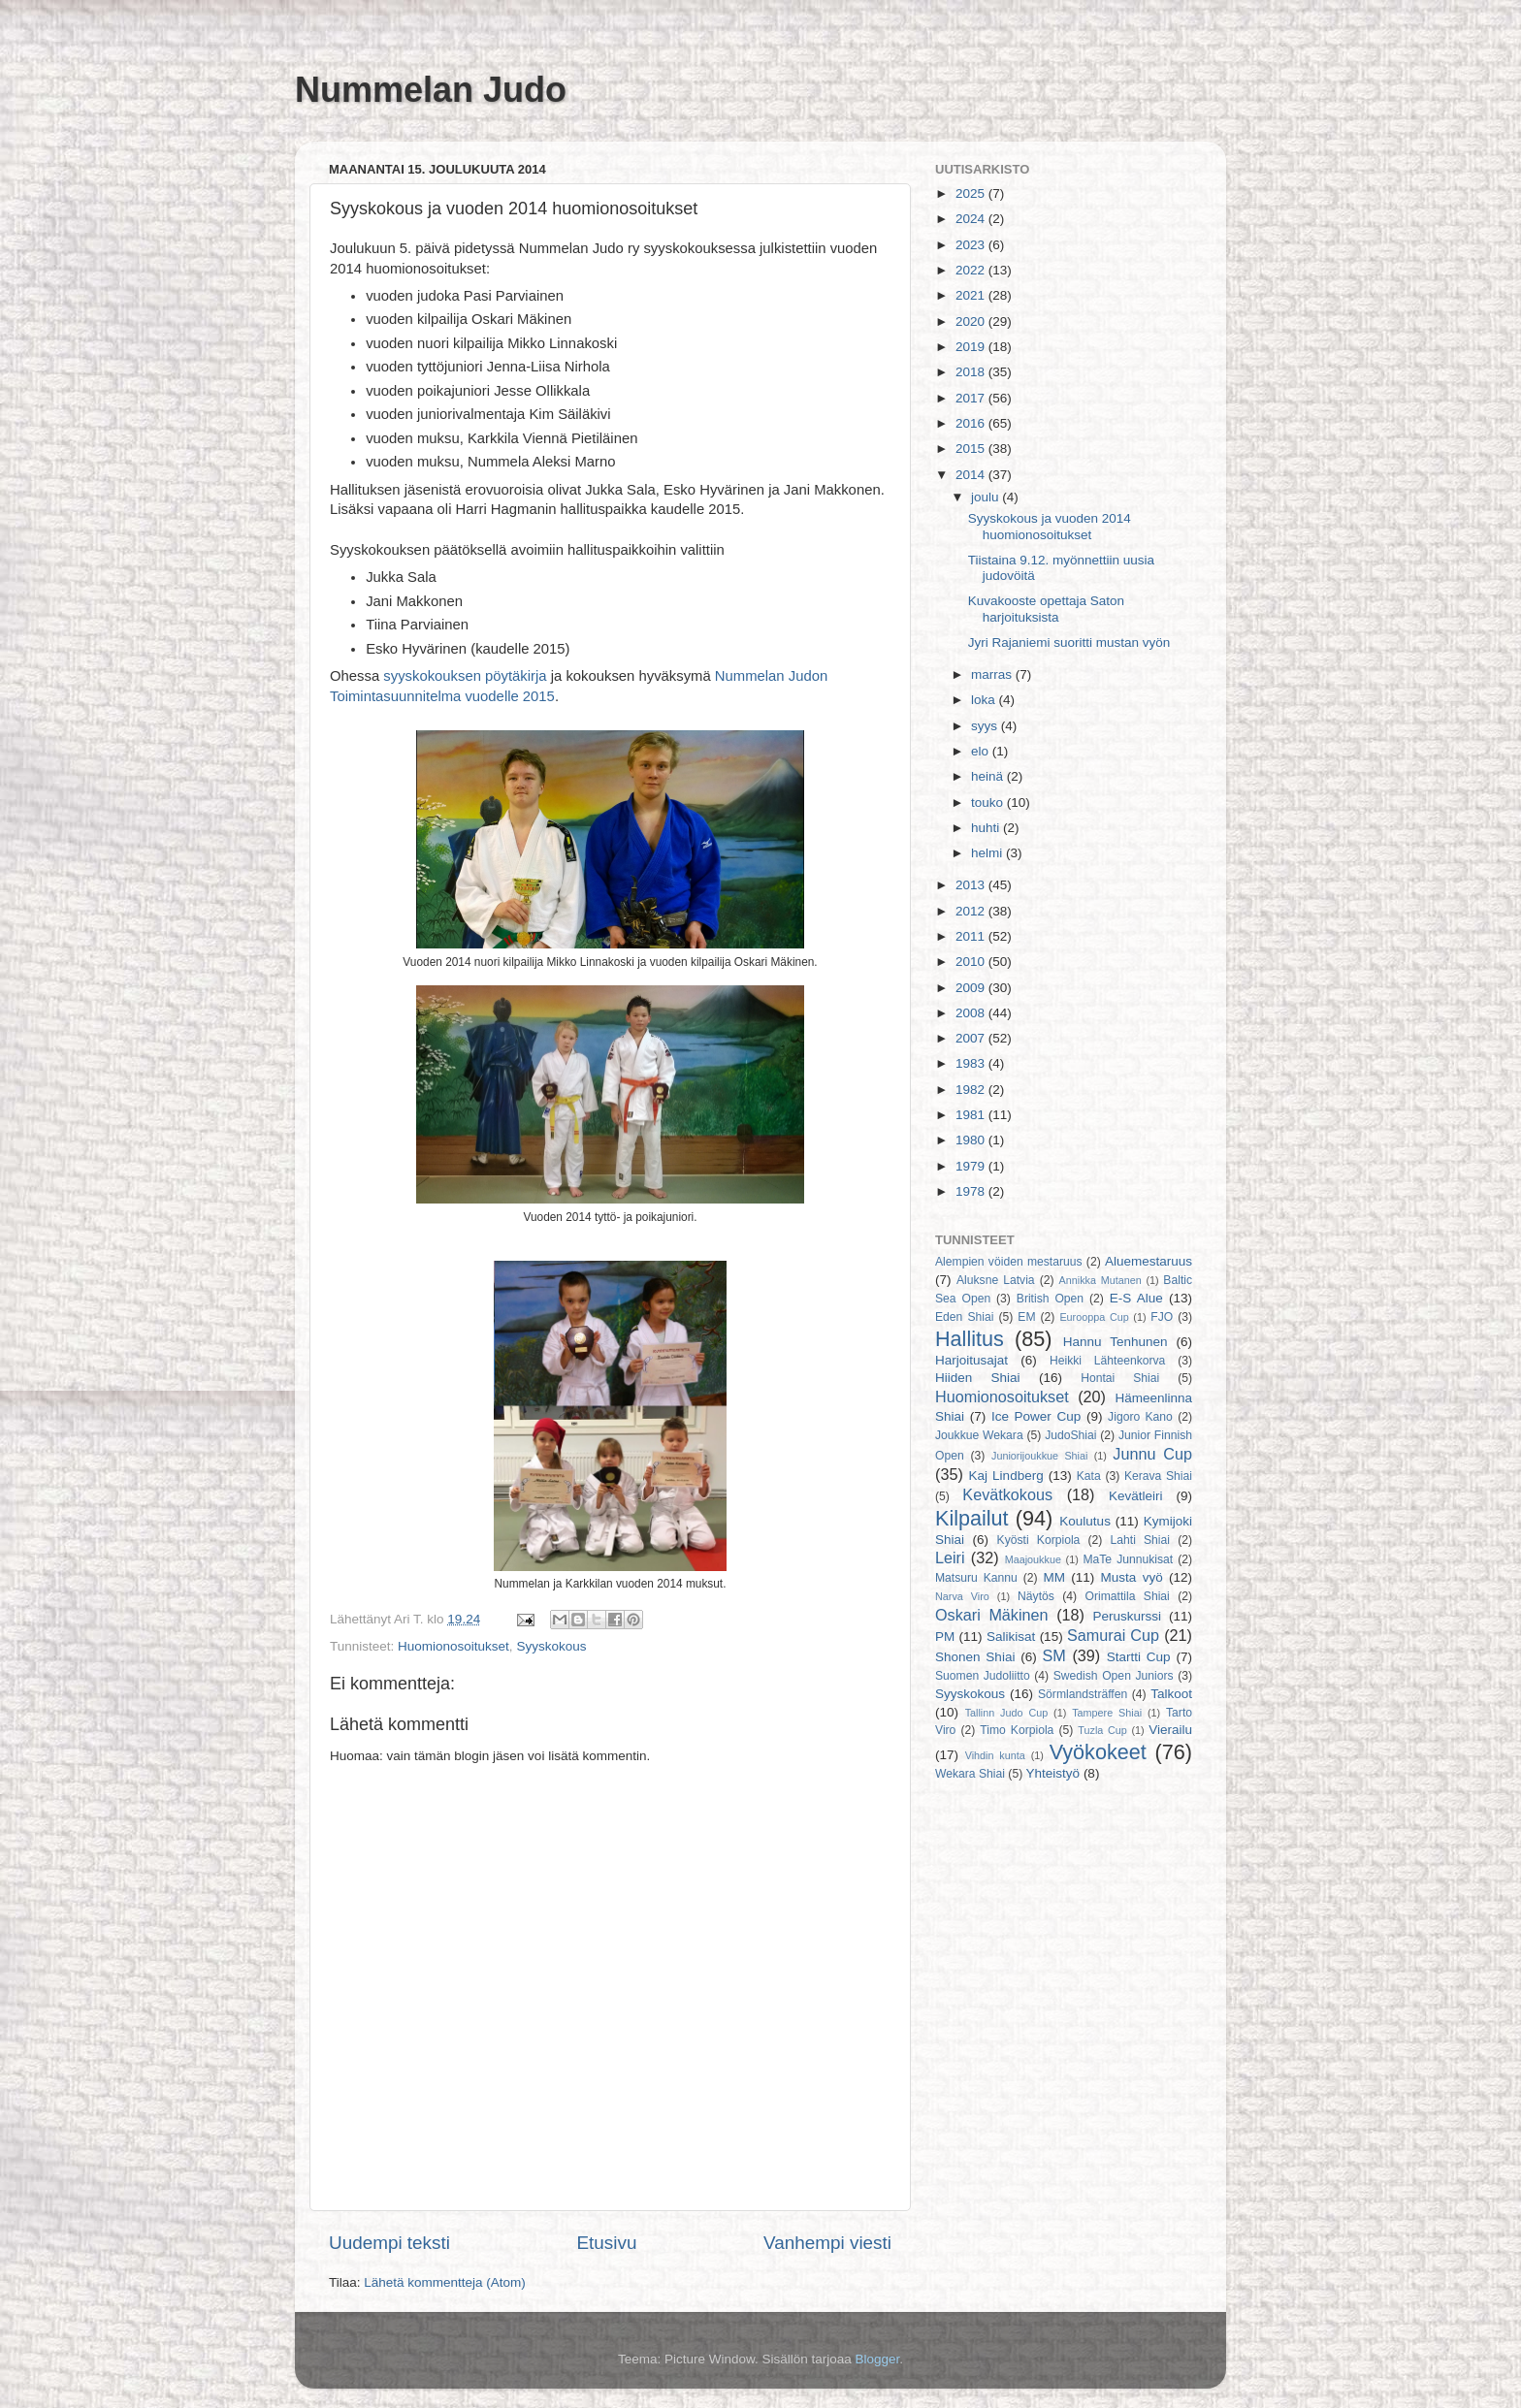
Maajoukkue (1033, 1559)
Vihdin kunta (995, 1755)
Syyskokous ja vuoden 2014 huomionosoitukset (1049, 526)
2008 (971, 1013)
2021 (971, 295)
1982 (971, 1089)
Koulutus (1085, 1521)
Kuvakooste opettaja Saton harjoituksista (1046, 609)
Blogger (878, 2359)
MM (1055, 1577)
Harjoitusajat (971, 1360)
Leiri (950, 1557)
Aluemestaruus (1148, 1261)
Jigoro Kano (1140, 1417)
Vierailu (1170, 1729)
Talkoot (1171, 1693)
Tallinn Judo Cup (1007, 1712)
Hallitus (969, 1339)
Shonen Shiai (975, 1657)
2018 (971, 372)
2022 (971, 270)
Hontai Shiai (1120, 1378)
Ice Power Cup (1036, 1416)
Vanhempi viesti (827, 2242)
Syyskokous (551, 1646)
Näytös (1036, 1596)
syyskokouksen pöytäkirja (464, 676)
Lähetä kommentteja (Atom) (445, 2282)
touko (989, 802)
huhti (987, 827)
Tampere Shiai (1107, 1712)
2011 (971, 936)
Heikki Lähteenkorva (1107, 1360)
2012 (971, 911)
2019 (971, 346)
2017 (971, 398)
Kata (1089, 1476)
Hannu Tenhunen (1115, 1341)
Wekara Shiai (970, 1774)
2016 (971, 423)
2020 (971, 321)
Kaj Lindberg (1006, 1475)
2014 (971, 474)
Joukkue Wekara (979, 1435)
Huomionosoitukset (453, 1646)
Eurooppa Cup (1093, 1317)
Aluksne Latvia (995, 1280)
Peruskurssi (1127, 1616)
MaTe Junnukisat (1128, 1559)
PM (945, 1636)
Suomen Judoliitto (982, 1676)
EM (1026, 1317)
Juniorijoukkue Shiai (1039, 1455)
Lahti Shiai (1140, 1540)
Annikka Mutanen (1100, 1280)
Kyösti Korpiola (1039, 1540)
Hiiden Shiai (977, 1377)
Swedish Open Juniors (1113, 1676)
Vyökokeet (1098, 1752)
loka (985, 699)
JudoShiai (1070, 1435)
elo (981, 751)
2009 (971, 987)
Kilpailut (972, 1518)
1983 (971, 1063)
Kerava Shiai (1158, 1476)
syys (986, 726)
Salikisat (1011, 1636)
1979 (971, 1166)
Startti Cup (1139, 1657)
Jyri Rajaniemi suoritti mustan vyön (1069, 642)
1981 (971, 1115)
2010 (971, 961)
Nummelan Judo (430, 90)
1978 (971, 1191)
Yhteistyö (1053, 1773)
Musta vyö (1132, 1577)
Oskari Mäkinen (992, 1614)
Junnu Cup (1152, 1453)
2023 (971, 245)
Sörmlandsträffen (1082, 1694)
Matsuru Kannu (976, 1578)
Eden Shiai (964, 1317)
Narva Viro (962, 1596)
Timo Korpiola (1016, 1730)
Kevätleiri (1136, 1496)
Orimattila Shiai (1126, 1596)
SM (1054, 1655)
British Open (1050, 1298)
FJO (1161, 1317)
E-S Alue (1136, 1298)
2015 (971, 448)
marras (993, 674)
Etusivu (607, 2242)
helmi (988, 853)
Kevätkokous (1007, 1494)
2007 (971, 1038)
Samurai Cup (1113, 1635)
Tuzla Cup (1102, 1730)
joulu (986, 497)
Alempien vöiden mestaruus (1009, 1261)
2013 (971, 885)
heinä (989, 776)
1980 (971, 1140)
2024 (971, 218)
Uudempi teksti (389, 2242)
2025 (971, 193)
